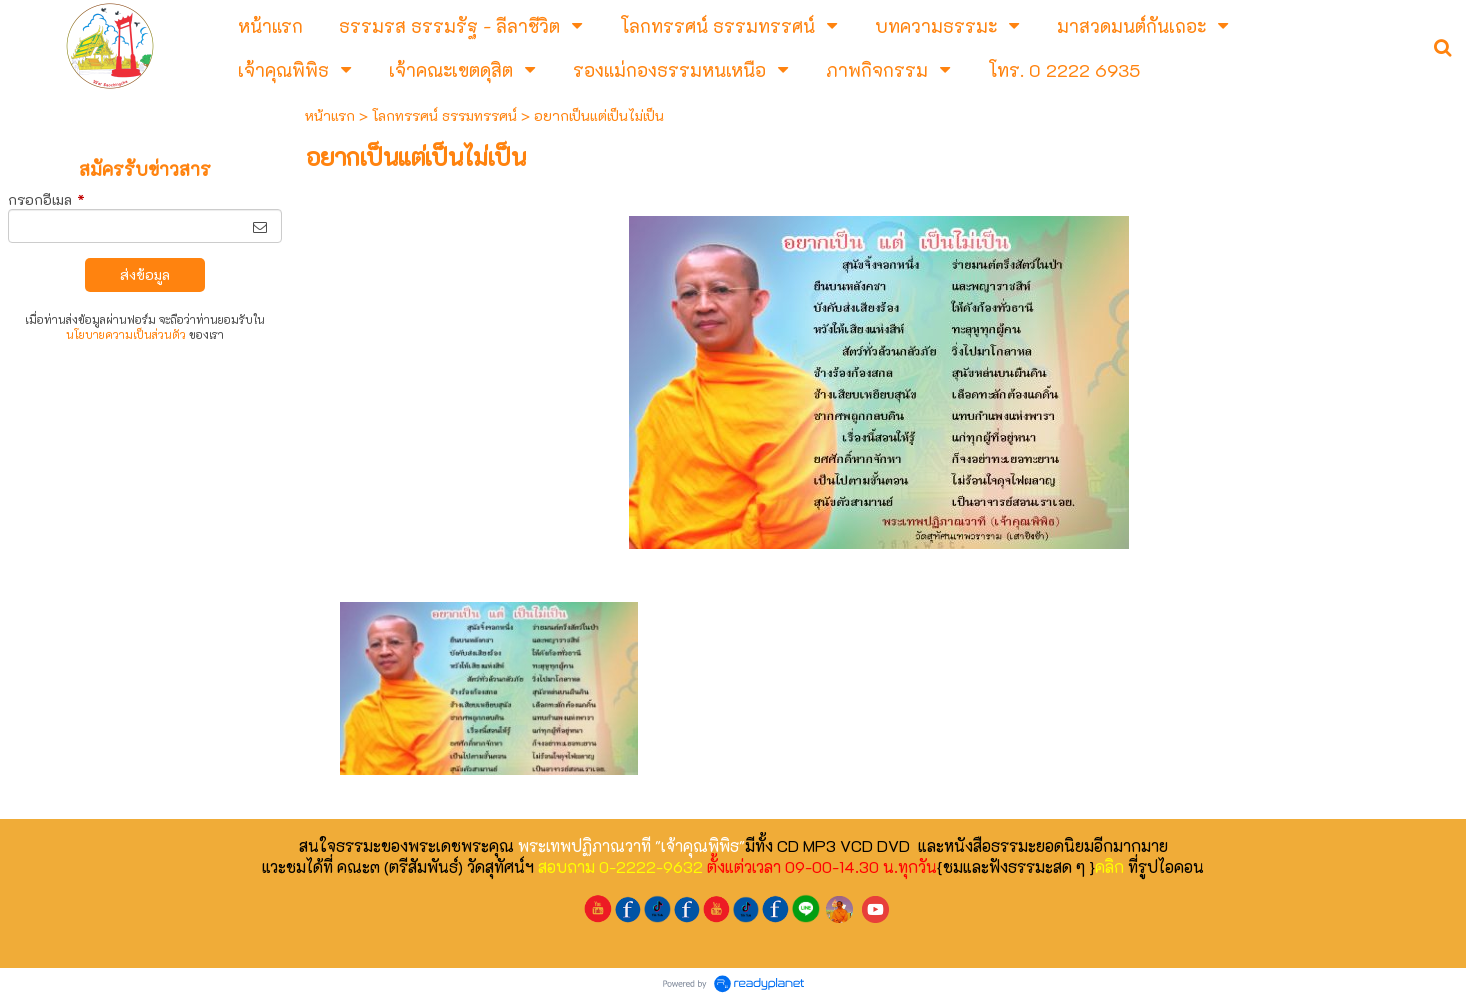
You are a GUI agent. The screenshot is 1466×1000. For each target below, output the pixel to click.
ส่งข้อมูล (145, 274)
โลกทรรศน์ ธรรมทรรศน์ (444, 115)
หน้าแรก (330, 115)
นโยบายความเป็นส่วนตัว (126, 334)
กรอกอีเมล (46, 199)
